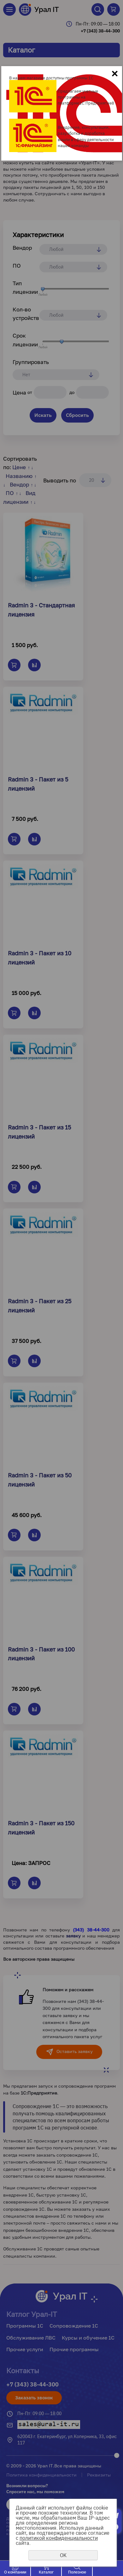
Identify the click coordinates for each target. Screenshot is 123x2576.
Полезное (77, 2572)
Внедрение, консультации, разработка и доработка (84, 130)
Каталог (46, 2572)
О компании (15, 2572)
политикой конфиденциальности (59, 2538)
